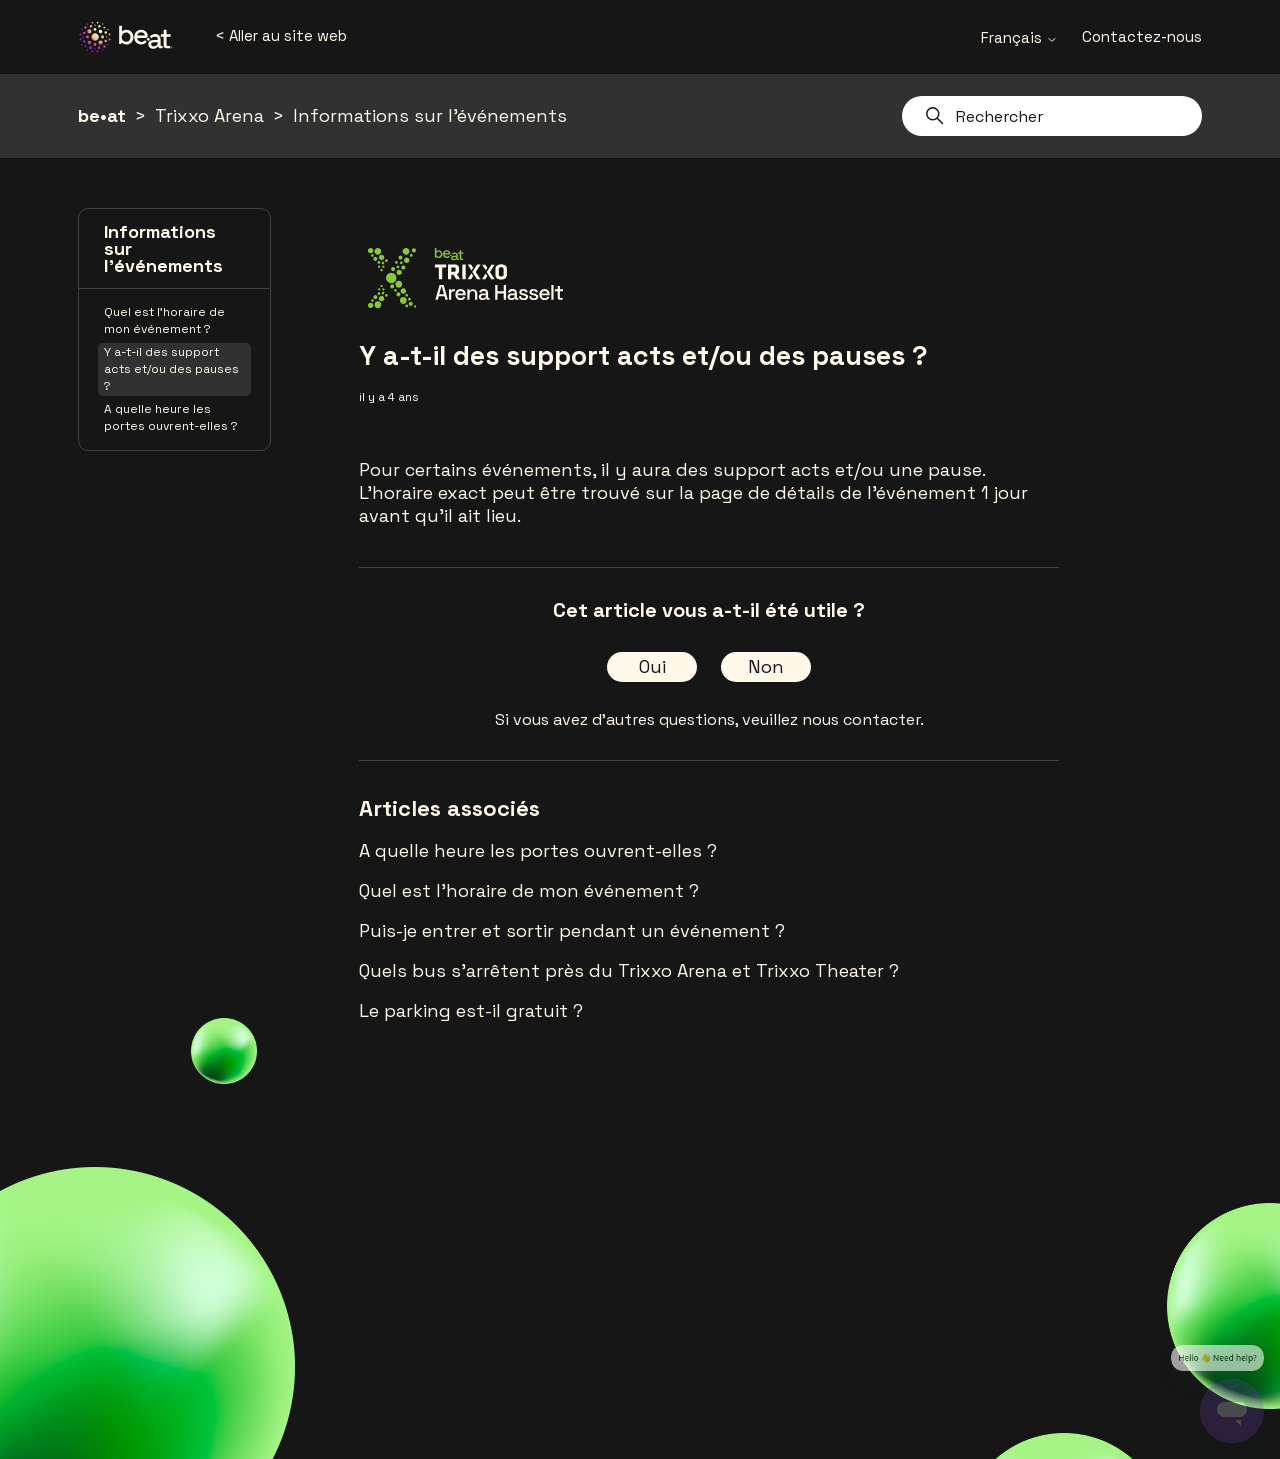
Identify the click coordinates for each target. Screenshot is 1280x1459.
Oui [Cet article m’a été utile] (652, 666)
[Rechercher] (1052, 116)
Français (1019, 37)
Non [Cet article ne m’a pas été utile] (766, 666)
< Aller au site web (281, 35)
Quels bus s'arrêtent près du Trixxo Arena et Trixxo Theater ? (629, 970)
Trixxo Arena (209, 115)
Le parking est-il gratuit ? (471, 1010)
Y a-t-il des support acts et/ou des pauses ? (171, 369)
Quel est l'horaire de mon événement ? (164, 320)
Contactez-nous (1142, 36)
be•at (102, 115)
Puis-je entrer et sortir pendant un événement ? (572, 930)
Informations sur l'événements (430, 115)
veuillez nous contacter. (833, 719)
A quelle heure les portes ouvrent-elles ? (171, 417)
